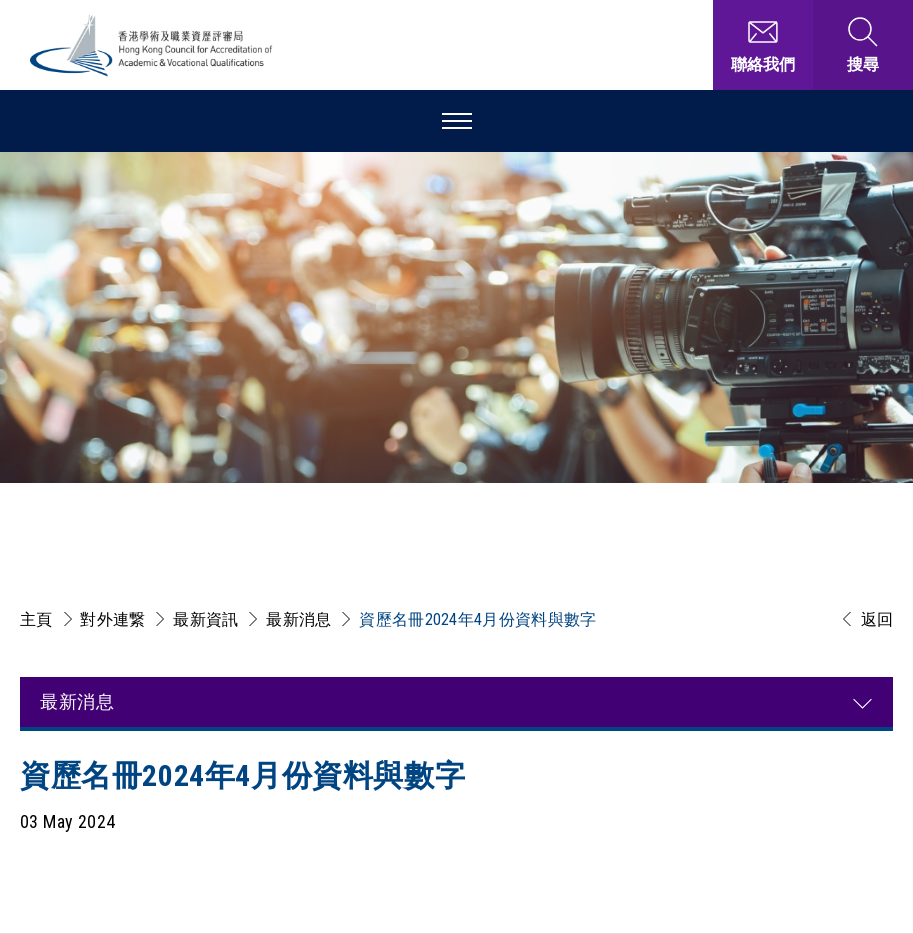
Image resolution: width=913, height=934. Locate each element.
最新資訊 (205, 619)
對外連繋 (112, 619)
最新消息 (298, 619)
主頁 (36, 619)
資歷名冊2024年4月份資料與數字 (477, 619)
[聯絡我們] (763, 45)
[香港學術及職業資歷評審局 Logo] (152, 45)
